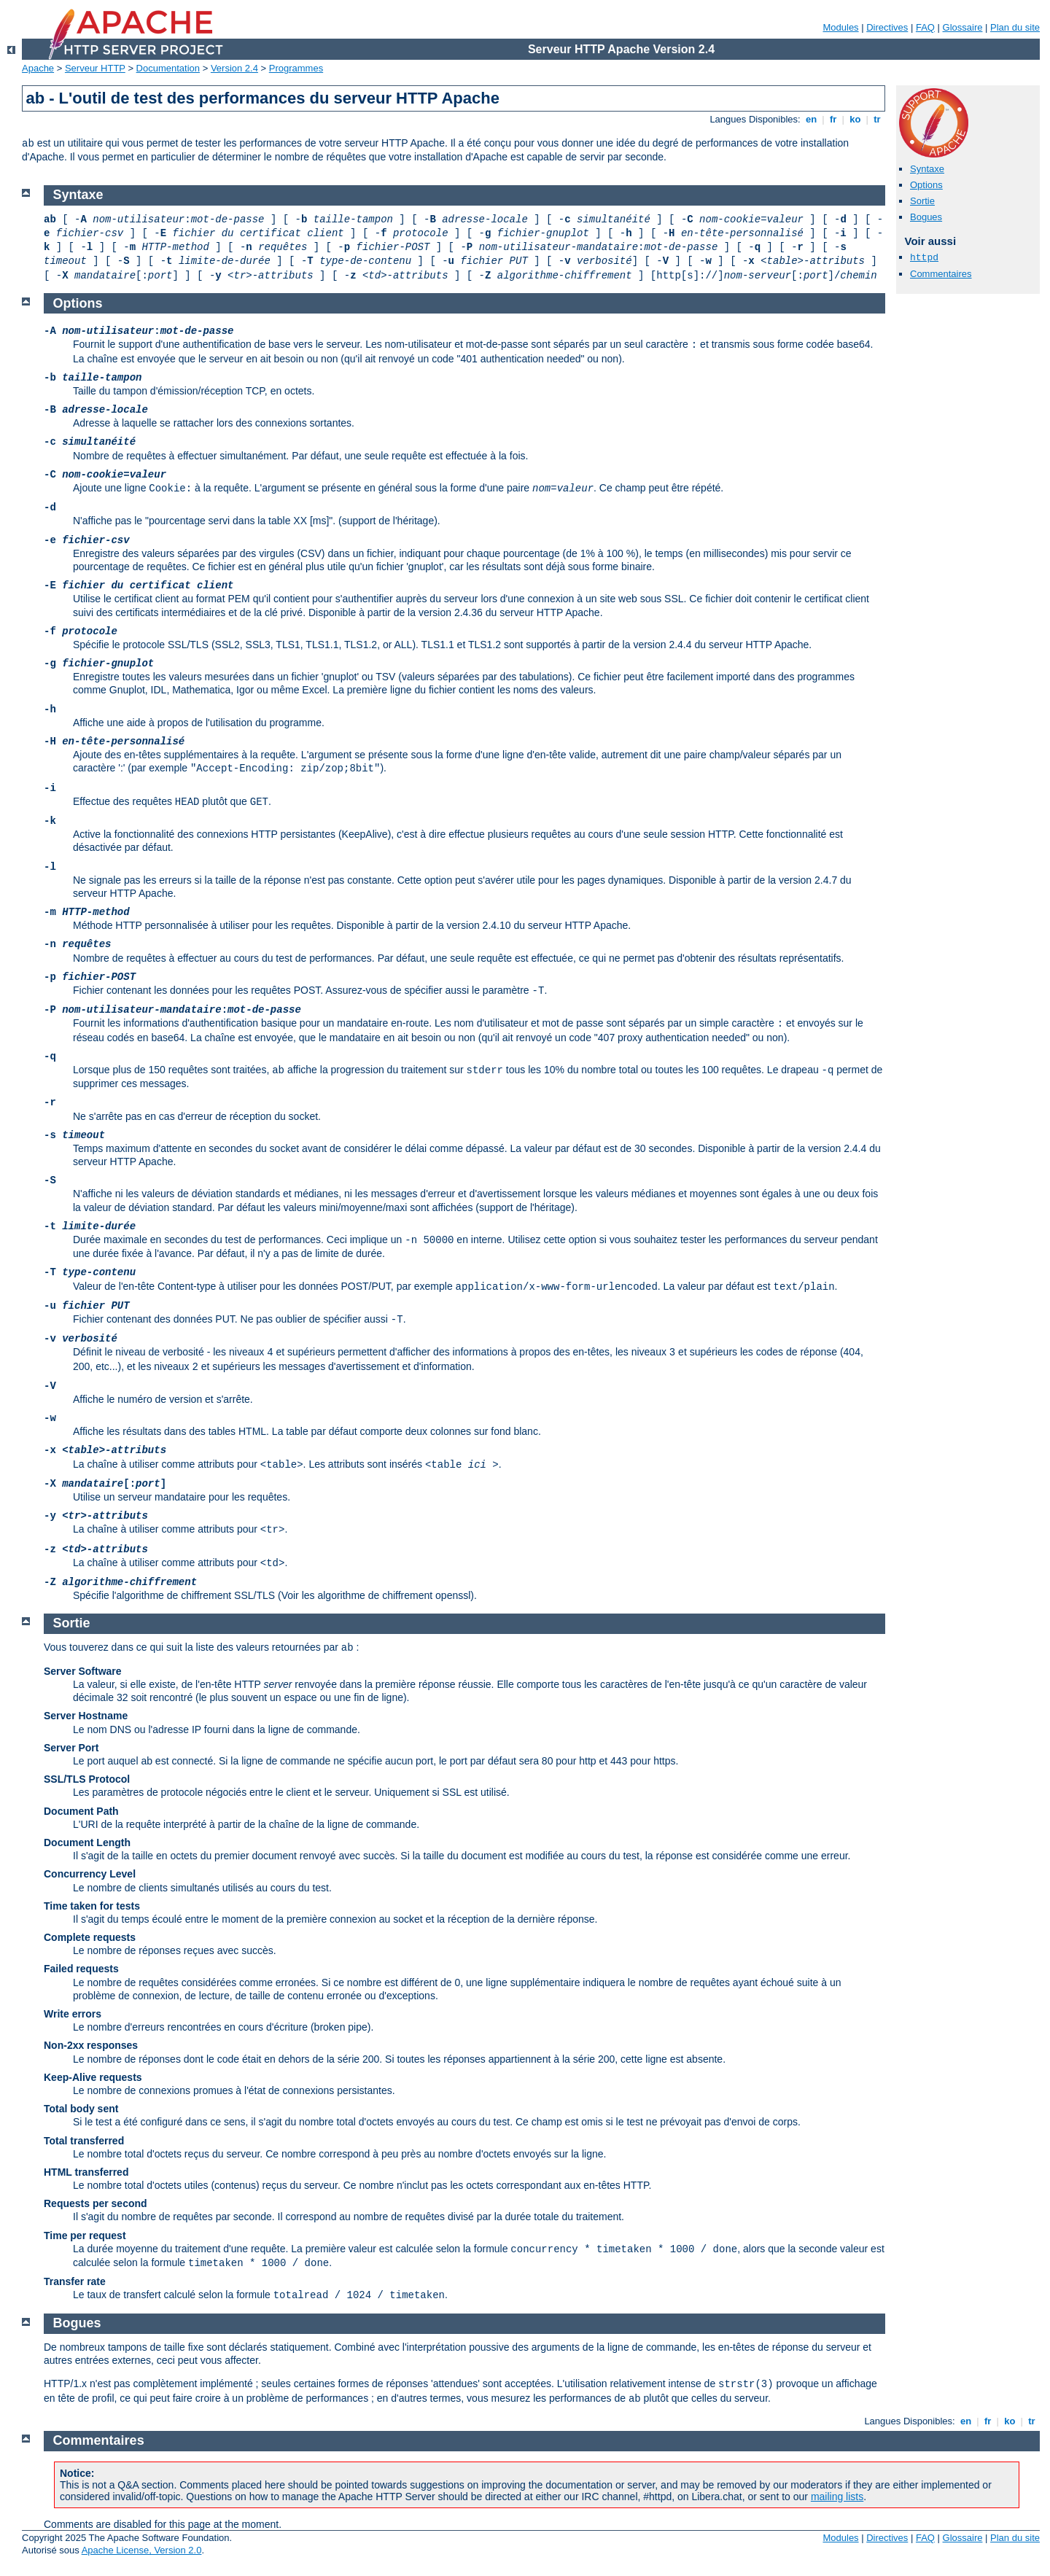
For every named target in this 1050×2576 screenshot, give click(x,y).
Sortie (922, 200)
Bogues (926, 216)
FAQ (925, 27)
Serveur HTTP (95, 68)
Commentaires (941, 273)
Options (926, 184)
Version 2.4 (234, 68)
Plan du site (1015, 27)
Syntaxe (927, 168)
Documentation (168, 68)
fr (833, 119)
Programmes (296, 68)
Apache (38, 68)
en (811, 119)
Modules (840, 27)
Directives (887, 27)
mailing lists (837, 2496)
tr (877, 119)
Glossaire (963, 27)
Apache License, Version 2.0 (142, 2550)
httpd (924, 257)
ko (855, 119)
